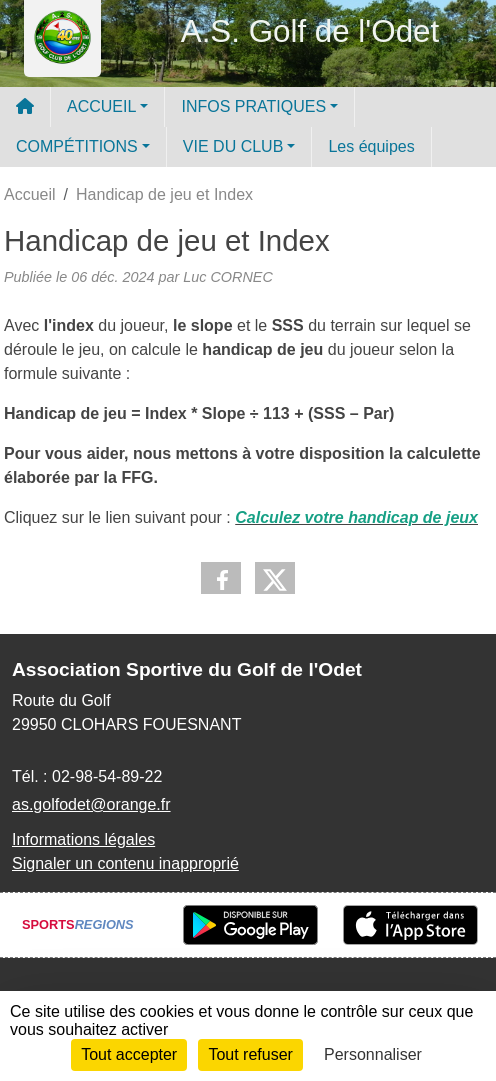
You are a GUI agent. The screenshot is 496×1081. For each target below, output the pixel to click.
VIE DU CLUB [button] (233, 146)
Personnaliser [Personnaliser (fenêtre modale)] (373, 1054)
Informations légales (83, 839)
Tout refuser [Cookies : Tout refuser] (250, 1054)
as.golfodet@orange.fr (91, 804)
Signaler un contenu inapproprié (125, 863)
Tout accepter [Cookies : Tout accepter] (129, 1054)
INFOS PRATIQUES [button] (253, 106)
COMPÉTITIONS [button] (77, 146)
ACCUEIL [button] (101, 106)
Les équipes (371, 146)
